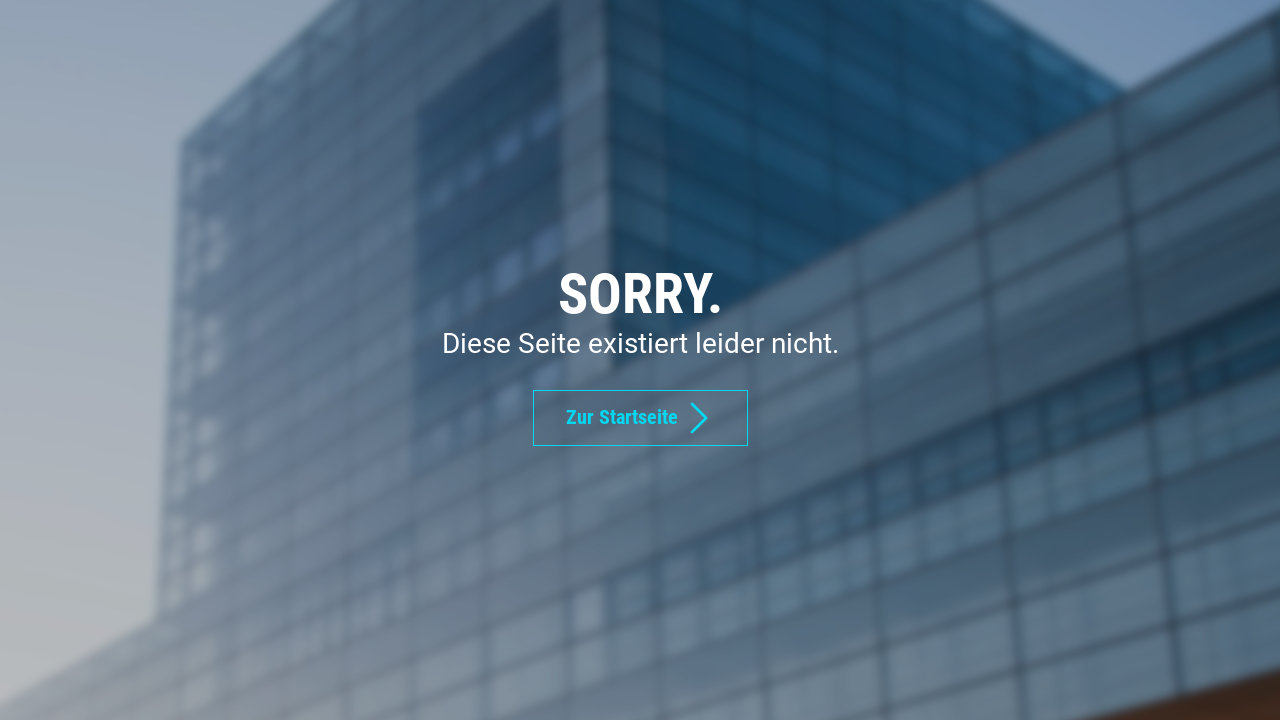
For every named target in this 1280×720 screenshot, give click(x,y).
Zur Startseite (640, 418)
